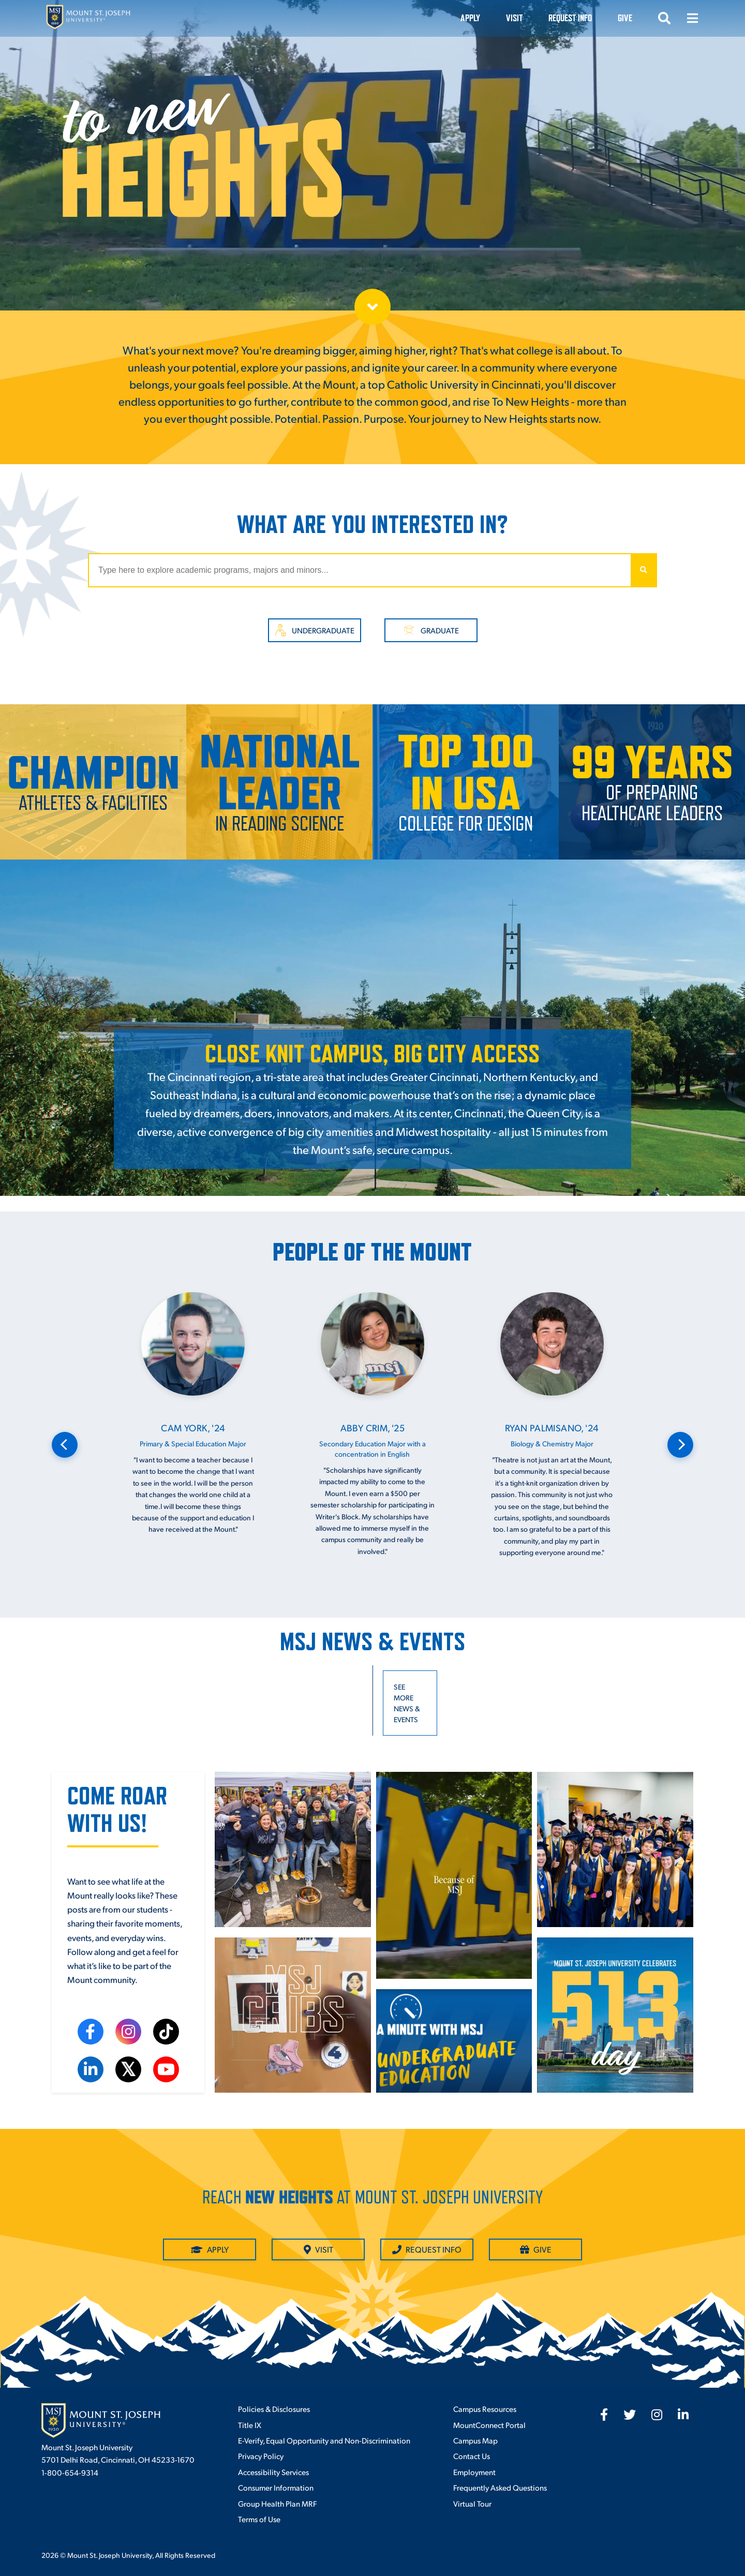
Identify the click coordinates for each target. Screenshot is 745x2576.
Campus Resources (484, 2409)
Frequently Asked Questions (500, 2487)
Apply (470, 17)
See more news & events (407, 1703)
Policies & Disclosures (274, 2409)
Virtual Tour (472, 2503)
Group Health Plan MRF (277, 2503)
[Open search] (664, 18)
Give (625, 17)
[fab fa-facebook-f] (604, 2414)
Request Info (570, 17)
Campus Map (475, 2440)
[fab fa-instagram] (656, 2414)
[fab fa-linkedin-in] (683, 2414)
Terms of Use (259, 2519)
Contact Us (471, 2456)
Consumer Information (276, 2487)
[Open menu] (692, 18)
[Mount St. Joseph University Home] (88, 18)
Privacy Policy (261, 2456)
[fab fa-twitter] (629, 2414)
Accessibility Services (273, 2472)
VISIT (514, 17)
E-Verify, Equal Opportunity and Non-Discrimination (324, 2440)
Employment (474, 2472)
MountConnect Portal (489, 2425)
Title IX (249, 2425)
